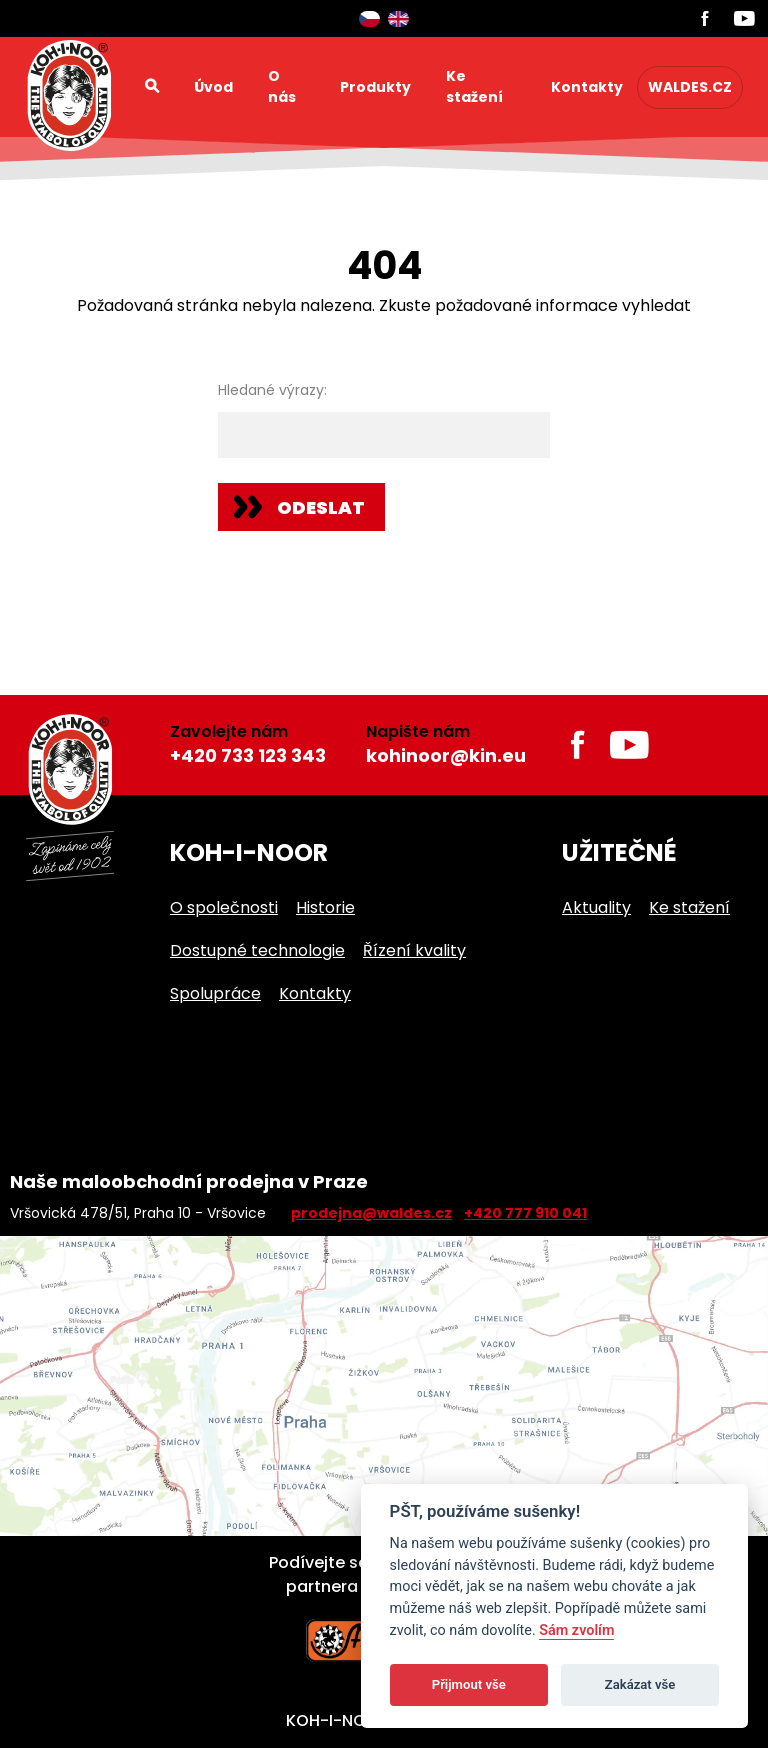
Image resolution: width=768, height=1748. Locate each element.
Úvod (213, 87)
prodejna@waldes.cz (371, 1213)
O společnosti (224, 907)
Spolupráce (215, 993)
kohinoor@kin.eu (446, 755)
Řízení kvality (414, 950)
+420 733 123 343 (248, 755)
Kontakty (587, 87)
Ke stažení (474, 86)
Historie (325, 907)
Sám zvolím (576, 1630)
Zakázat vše (640, 1684)
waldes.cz (690, 87)
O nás (282, 86)
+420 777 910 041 (525, 1213)
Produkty (375, 87)
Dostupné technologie (257, 950)
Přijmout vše (469, 1684)
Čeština (369, 19)
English (398, 19)
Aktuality (596, 907)
